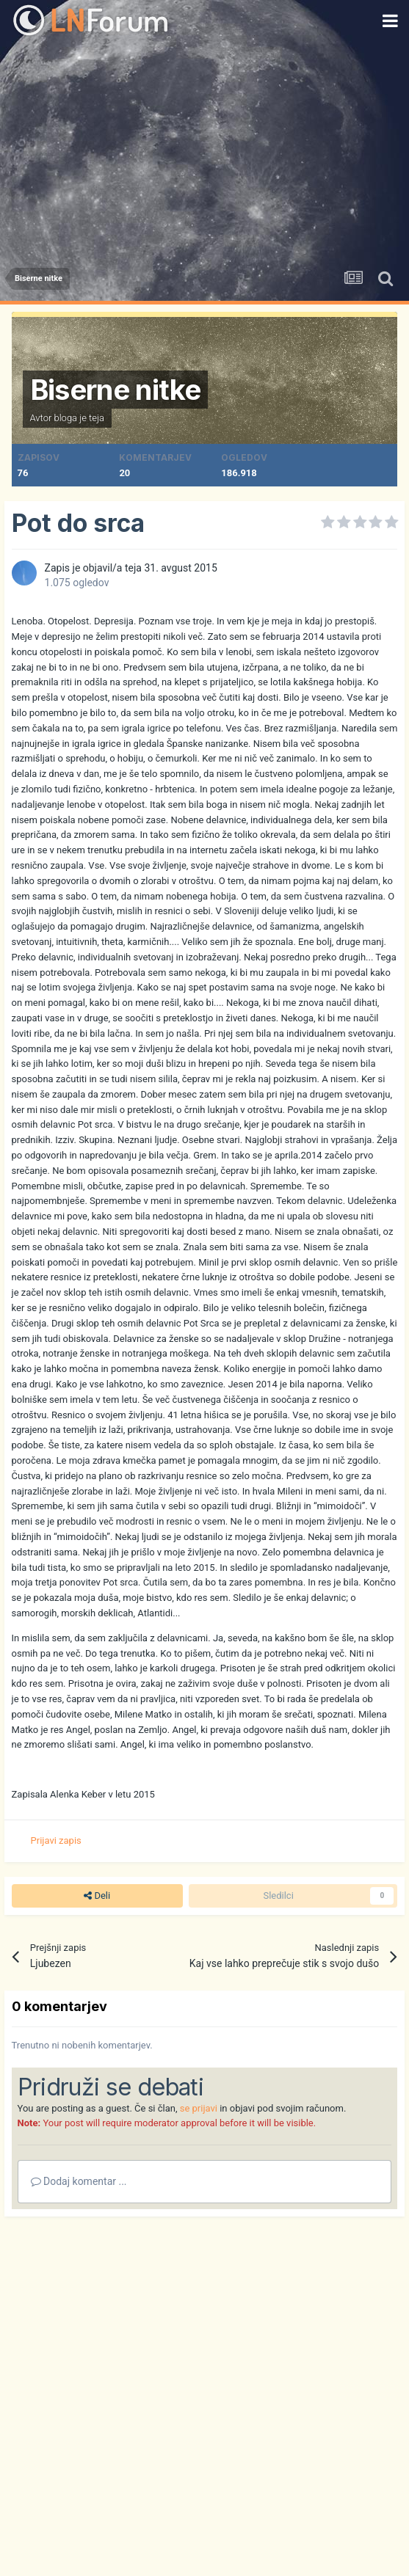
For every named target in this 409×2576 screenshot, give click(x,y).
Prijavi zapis (56, 1840)
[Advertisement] (204, 150)
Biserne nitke (115, 389)
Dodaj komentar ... (79, 2181)
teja (96, 417)
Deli (97, 1896)
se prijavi (198, 2108)
